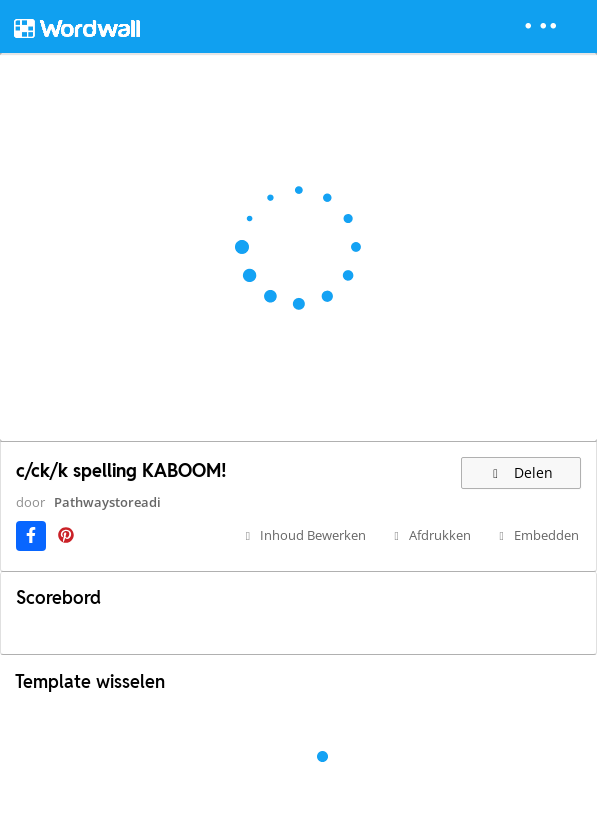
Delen (521, 472)
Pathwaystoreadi (107, 502)
